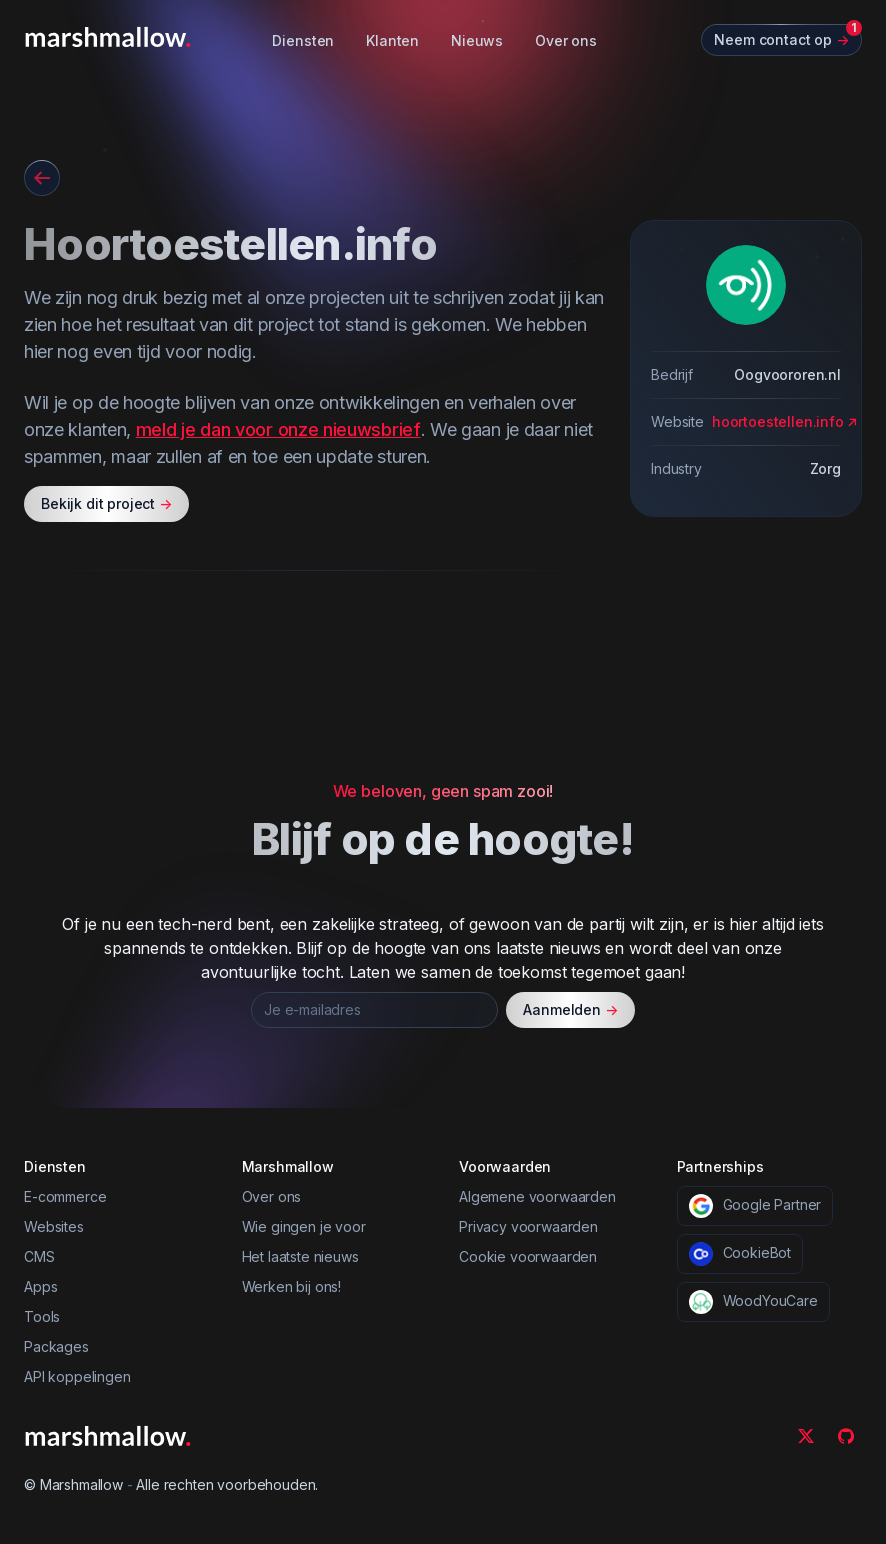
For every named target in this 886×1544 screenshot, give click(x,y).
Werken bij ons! (292, 1286)
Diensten (303, 40)
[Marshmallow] (108, 37)
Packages (56, 1346)
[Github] (846, 1436)
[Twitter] (806, 1436)
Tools (42, 1316)
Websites (54, 1226)
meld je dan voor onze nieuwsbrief (278, 429)
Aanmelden (570, 1010)
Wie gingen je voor (304, 1226)
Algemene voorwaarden (537, 1196)
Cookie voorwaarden (528, 1256)
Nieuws (477, 40)
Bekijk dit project (106, 504)
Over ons (566, 40)
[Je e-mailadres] (374, 1010)
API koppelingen (77, 1376)
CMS (39, 1256)
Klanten (392, 40)
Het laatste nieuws (300, 1256)
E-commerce (65, 1196)
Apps (40, 1286)
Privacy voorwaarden (528, 1226)
